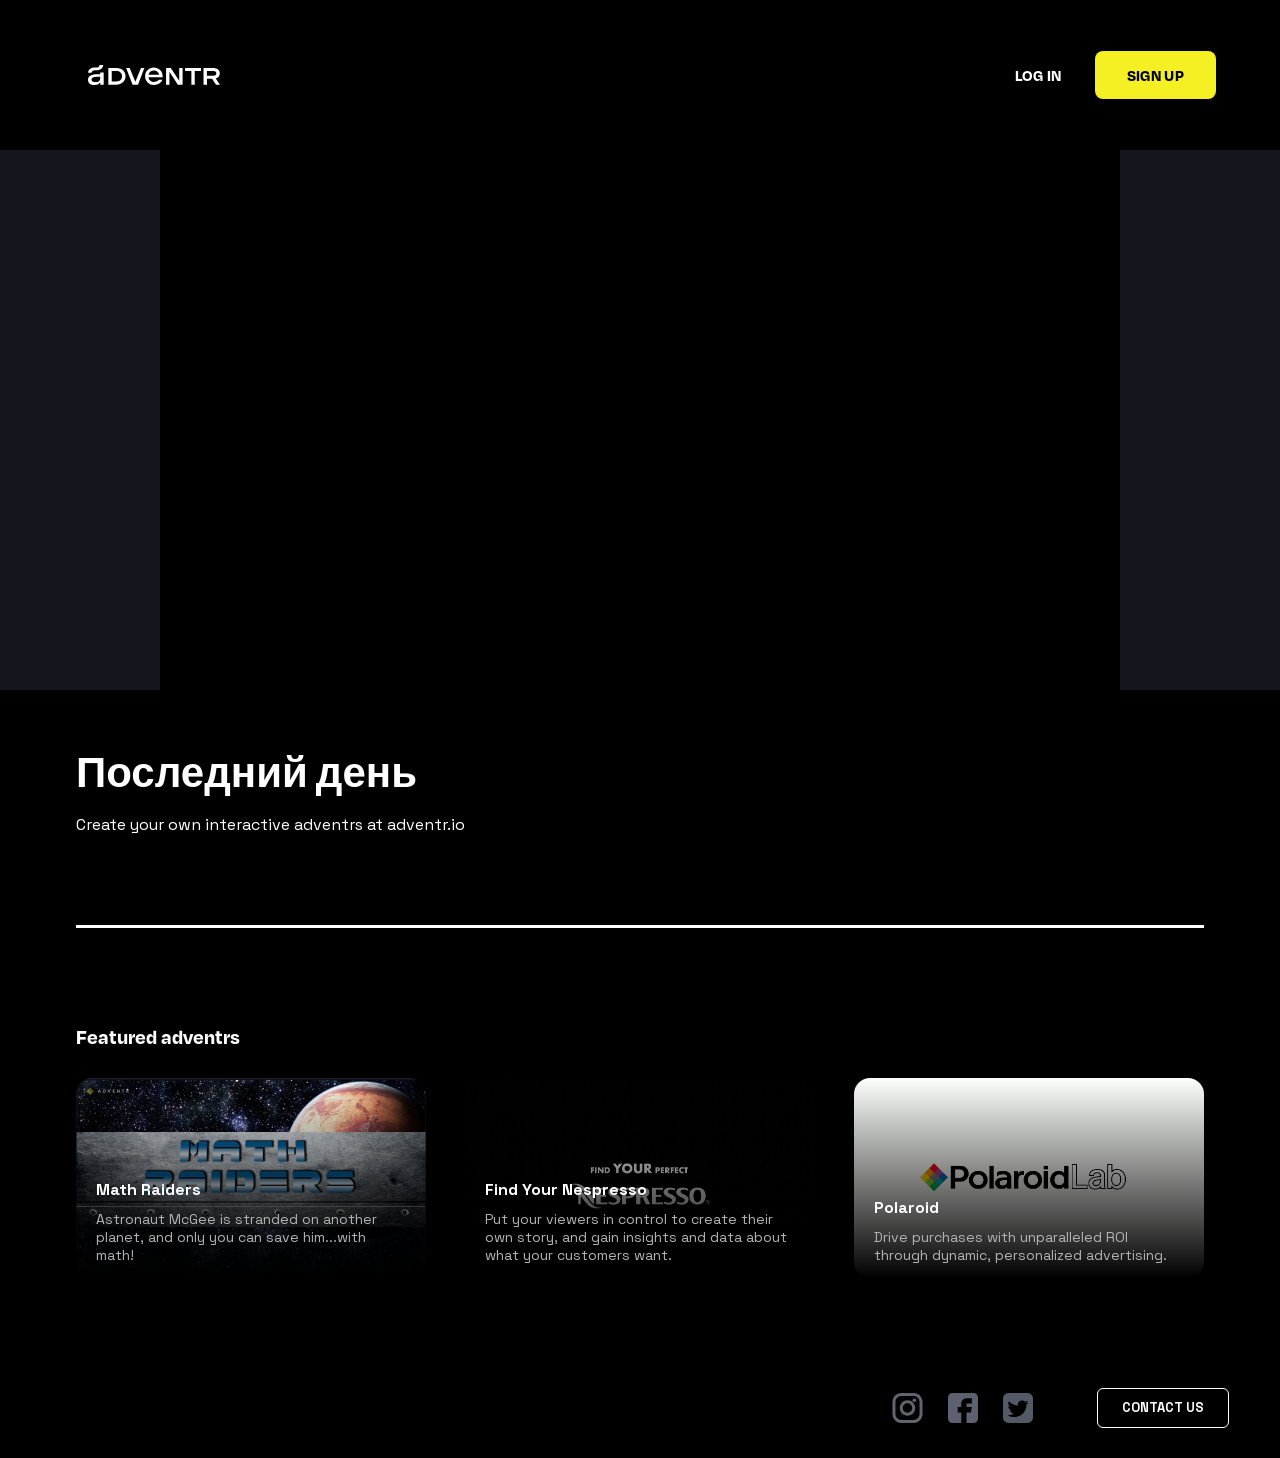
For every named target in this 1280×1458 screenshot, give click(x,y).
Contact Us (1163, 1407)
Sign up (1155, 75)
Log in (1038, 75)
